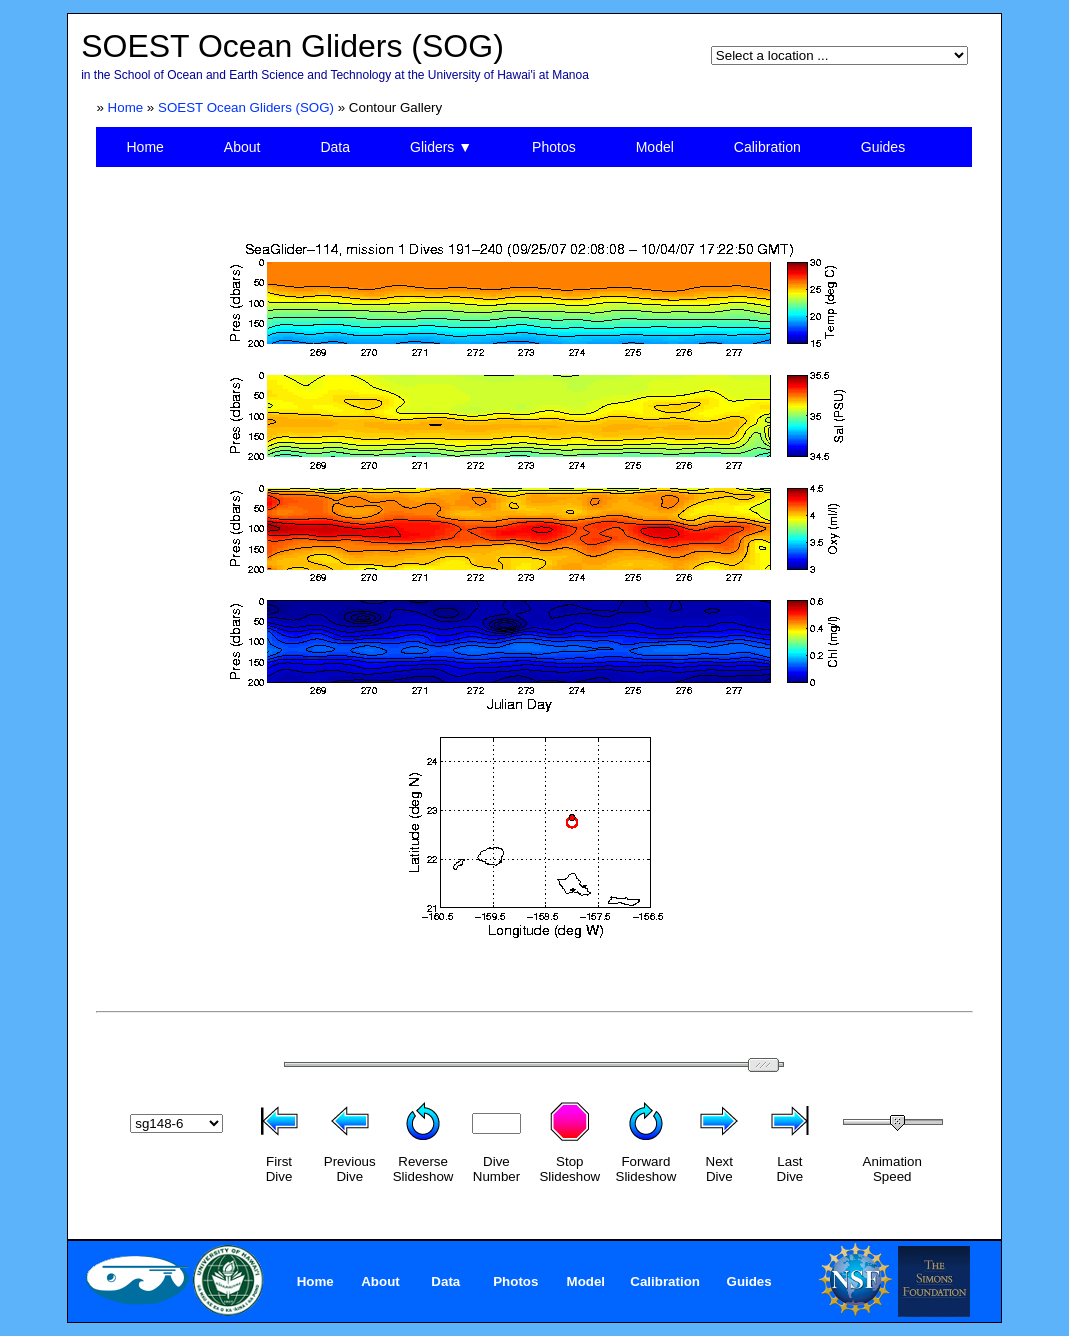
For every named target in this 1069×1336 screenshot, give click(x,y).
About (242, 147)
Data (335, 147)
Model (655, 147)
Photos (554, 147)
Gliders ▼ (441, 147)
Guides (883, 147)
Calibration (767, 147)
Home (126, 107)
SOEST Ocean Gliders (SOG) (246, 107)
